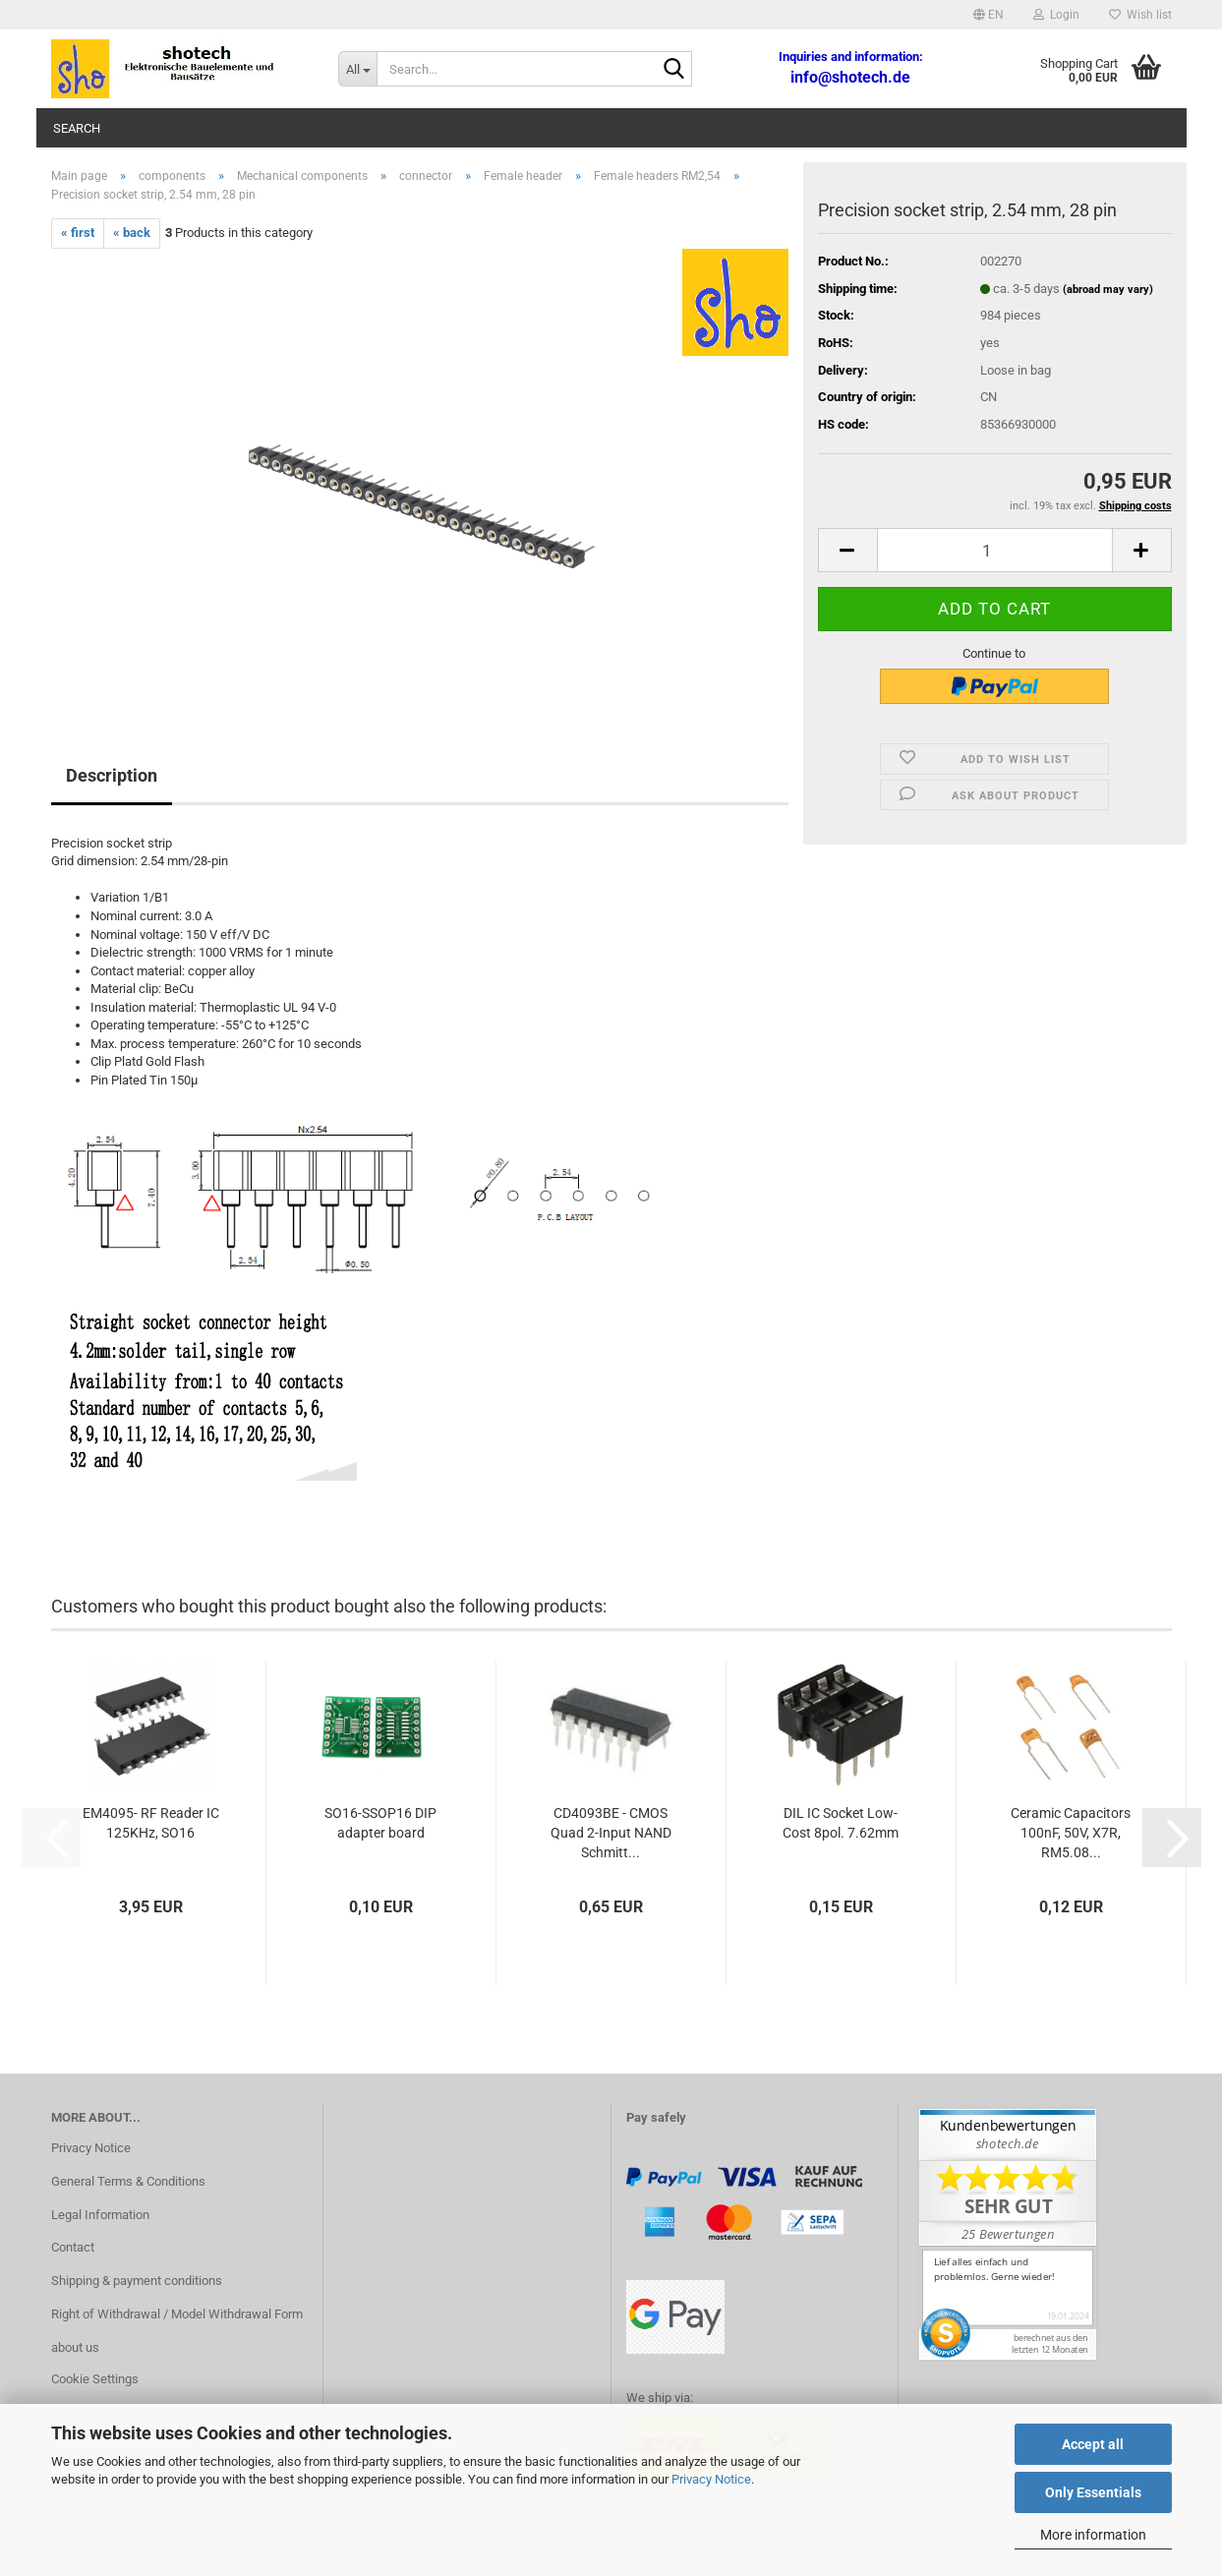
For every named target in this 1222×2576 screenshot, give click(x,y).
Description (111, 775)
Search (76, 128)
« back (131, 232)
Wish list (1140, 15)
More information (1093, 2535)
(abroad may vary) (1108, 289)
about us (75, 2347)
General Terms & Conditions (128, 2181)
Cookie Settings (95, 2378)
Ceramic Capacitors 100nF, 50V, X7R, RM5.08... (1071, 1832)
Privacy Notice (711, 2479)
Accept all (1093, 2444)
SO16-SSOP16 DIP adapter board (380, 1823)
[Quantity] (995, 550)
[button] (988, 14)
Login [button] (1056, 15)
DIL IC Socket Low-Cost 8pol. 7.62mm (841, 1823)
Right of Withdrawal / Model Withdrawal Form (177, 2314)
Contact (72, 2247)
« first (77, 232)
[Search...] (357, 69)
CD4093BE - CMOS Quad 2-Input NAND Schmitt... (611, 1832)
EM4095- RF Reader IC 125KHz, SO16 (151, 1823)
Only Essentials (1093, 2492)
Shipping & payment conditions (136, 2280)
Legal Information (100, 2214)
